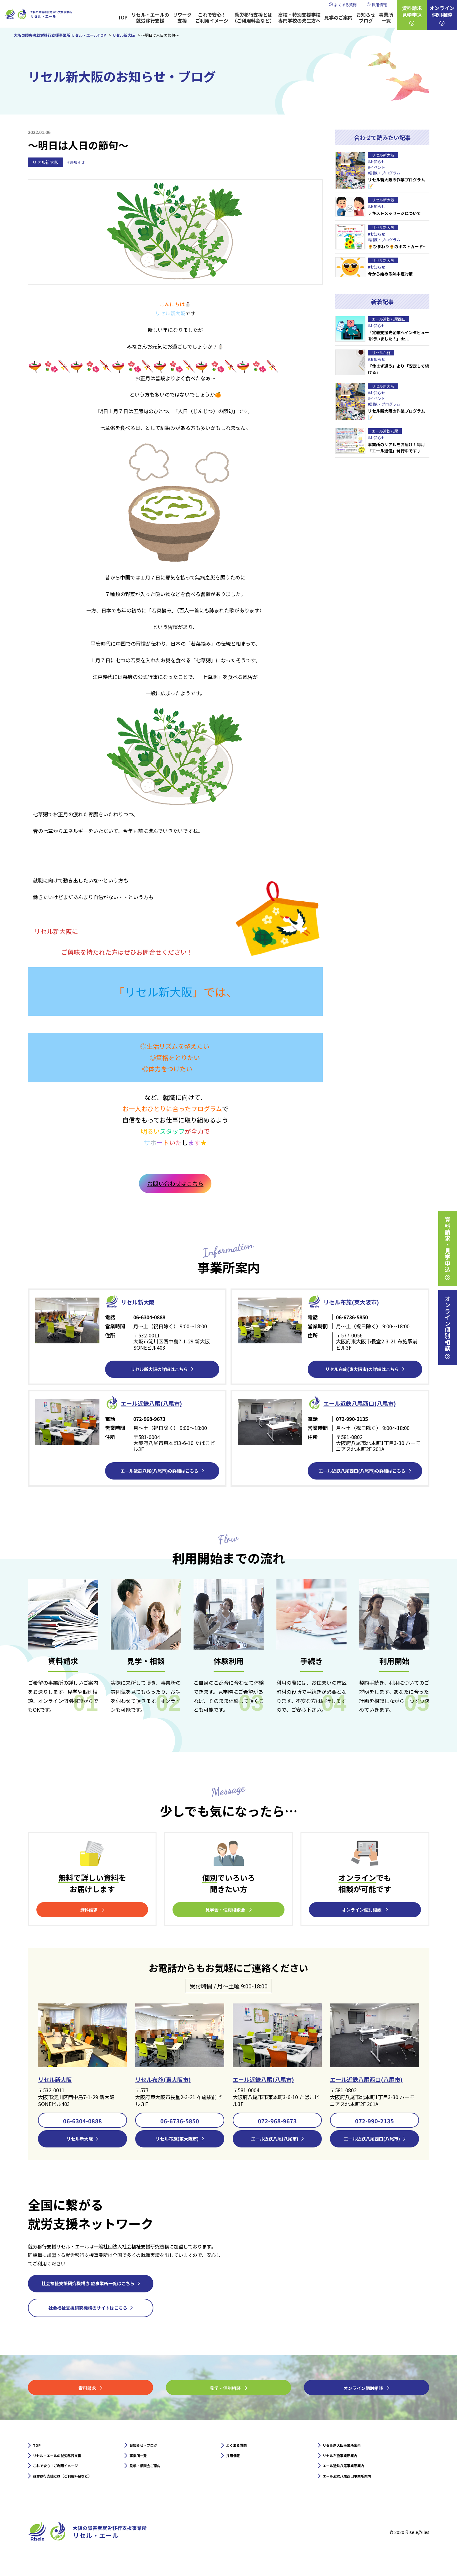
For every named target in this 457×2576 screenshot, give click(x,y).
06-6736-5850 (179, 2123)
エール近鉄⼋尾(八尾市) (161, 1402)
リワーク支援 (182, 18)
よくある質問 (345, 4)
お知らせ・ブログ (150, 2452)
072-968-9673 (277, 2123)
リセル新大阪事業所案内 (350, 2452)
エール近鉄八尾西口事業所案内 (358, 2489)
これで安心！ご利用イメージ (211, 18)
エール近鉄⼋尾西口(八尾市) (371, 1402)
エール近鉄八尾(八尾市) (270, 2081)
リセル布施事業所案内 (348, 2464)
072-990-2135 (374, 2123)
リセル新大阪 (45, 162)
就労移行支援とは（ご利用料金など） (253, 18)
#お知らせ (77, 162)
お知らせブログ (365, 18)
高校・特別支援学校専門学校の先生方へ (299, 18)
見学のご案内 (338, 17)
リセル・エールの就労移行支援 (150, 18)
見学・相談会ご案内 (152, 2477)
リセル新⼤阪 (143, 1301)
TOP (123, 17)
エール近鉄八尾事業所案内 (353, 2477)
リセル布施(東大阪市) (360, 1301)
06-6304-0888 (82, 2123)
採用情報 (379, 4)
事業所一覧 (386, 18)
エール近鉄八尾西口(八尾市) (374, 2081)
